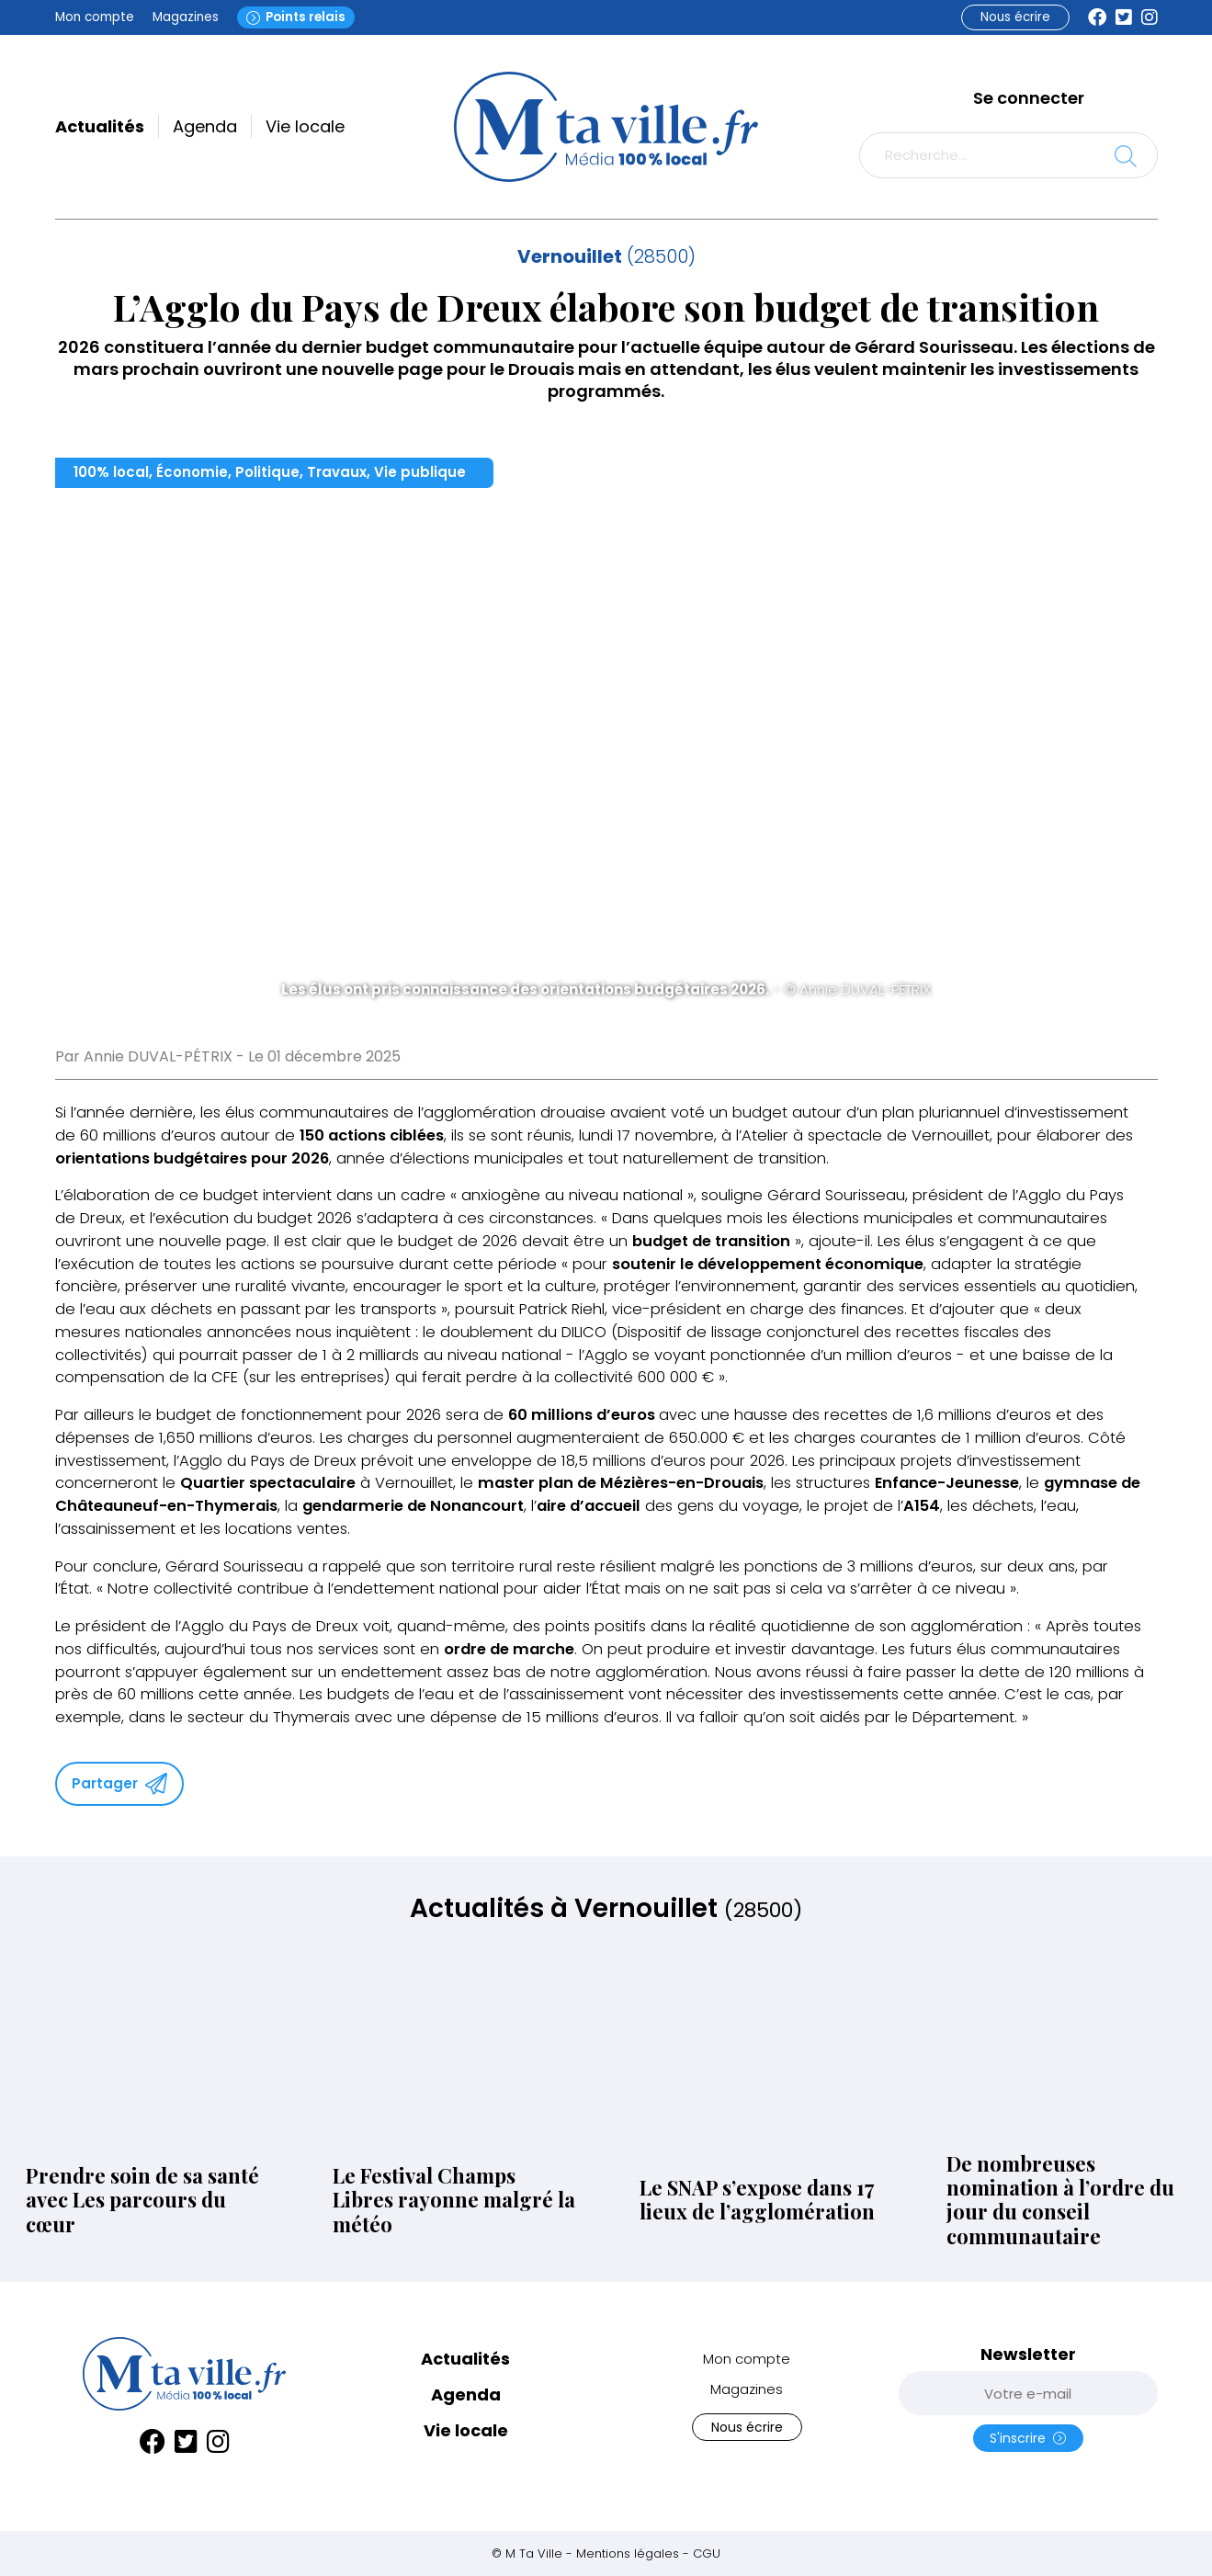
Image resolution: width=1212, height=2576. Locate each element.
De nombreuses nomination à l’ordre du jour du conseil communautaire (1060, 2200)
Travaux (337, 472)
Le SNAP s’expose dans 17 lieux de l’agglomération (757, 2199)
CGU (706, 2553)
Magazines (186, 17)
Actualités (99, 126)
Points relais (295, 17)
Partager (119, 1784)
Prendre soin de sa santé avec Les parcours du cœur (142, 2199)
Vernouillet (569, 256)
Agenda (205, 126)
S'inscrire (1028, 2438)
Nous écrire (1015, 17)
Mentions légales (627, 2553)
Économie (192, 472)
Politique (267, 472)
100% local (111, 472)
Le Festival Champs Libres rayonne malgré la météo (454, 2199)
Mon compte (94, 17)
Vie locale (305, 126)
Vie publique (420, 472)
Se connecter (1028, 97)
